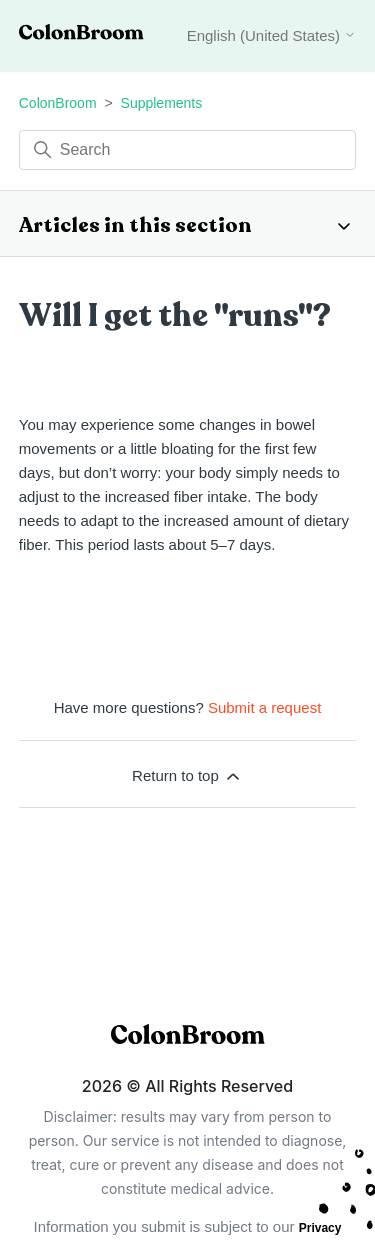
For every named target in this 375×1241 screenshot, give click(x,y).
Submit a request (264, 707)
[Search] (188, 150)
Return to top (187, 776)
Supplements (162, 103)
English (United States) (272, 35)
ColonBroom (58, 103)
